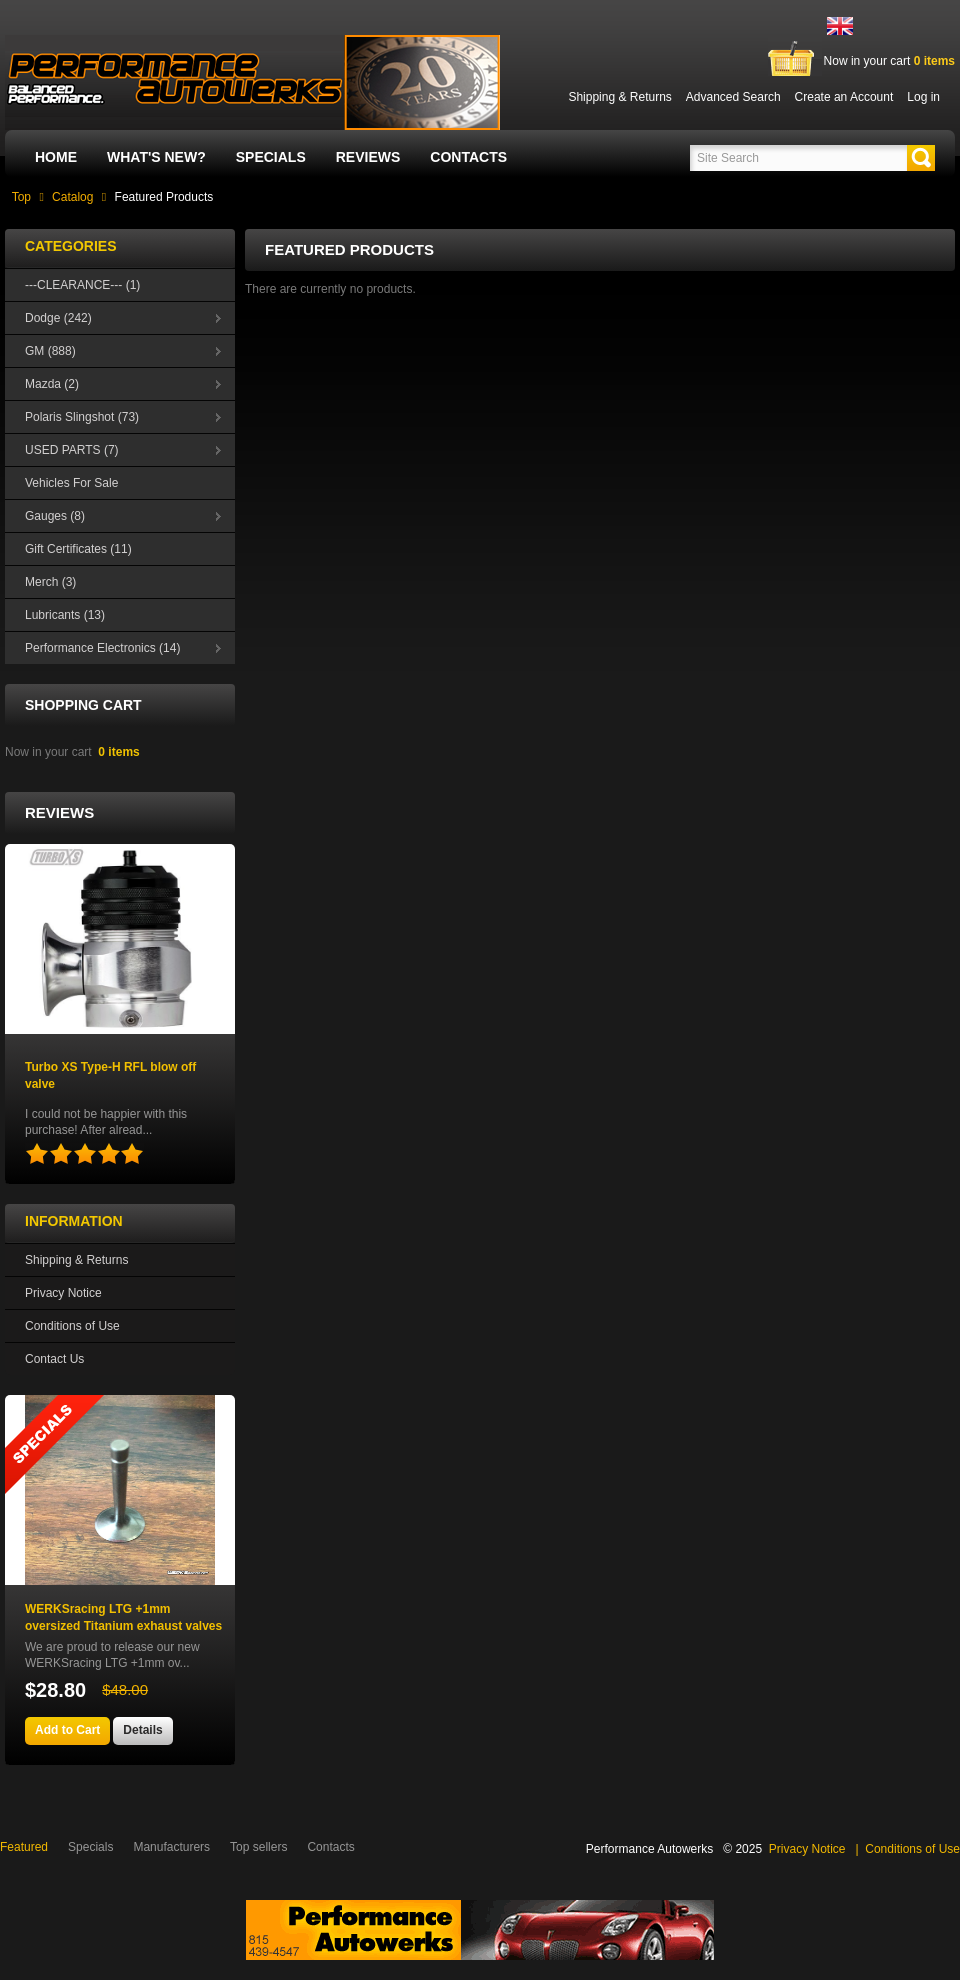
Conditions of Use (72, 1326)
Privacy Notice (63, 1293)
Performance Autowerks (649, 1849)
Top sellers (258, 1847)
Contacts (468, 157)
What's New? (156, 157)
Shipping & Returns (76, 1260)
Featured (24, 1847)
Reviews (368, 157)
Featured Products (164, 197)
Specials (271, 157)
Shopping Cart (83, 705)
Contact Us (54, 1359)
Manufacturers (171, 1847)
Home (56, 157)
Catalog (72, 197)
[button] (921, 158)
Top (21, 197)
